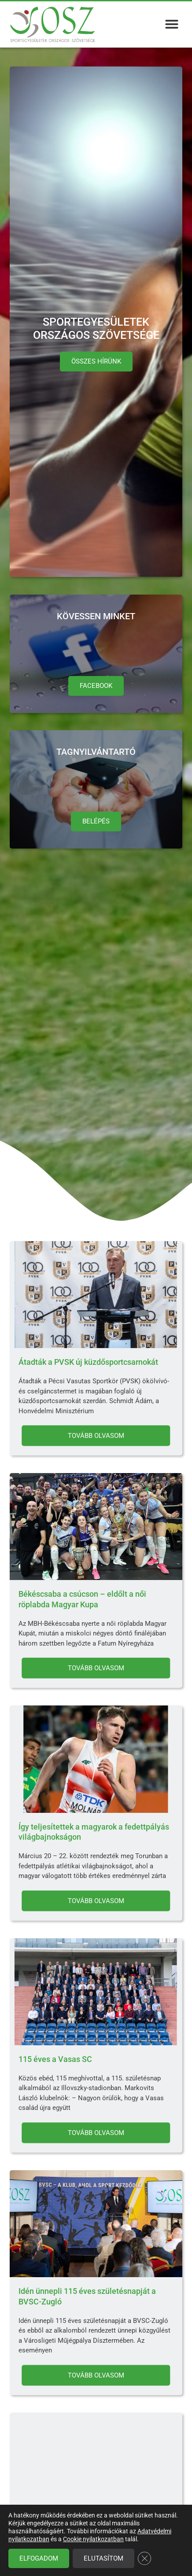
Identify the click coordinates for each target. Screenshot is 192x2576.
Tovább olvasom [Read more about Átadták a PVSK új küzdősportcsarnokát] (96, 1436)
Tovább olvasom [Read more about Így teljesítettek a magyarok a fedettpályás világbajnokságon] (96, 1900)
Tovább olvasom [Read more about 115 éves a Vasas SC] (96, 2132)
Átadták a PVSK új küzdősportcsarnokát (88, 1362)
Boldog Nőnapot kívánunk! (64, 2533)
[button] (171, 24)
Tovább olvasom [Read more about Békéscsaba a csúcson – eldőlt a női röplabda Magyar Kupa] (96, 1668)
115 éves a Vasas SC (55, 2059)
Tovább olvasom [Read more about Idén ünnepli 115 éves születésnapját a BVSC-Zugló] (96, 2375)
